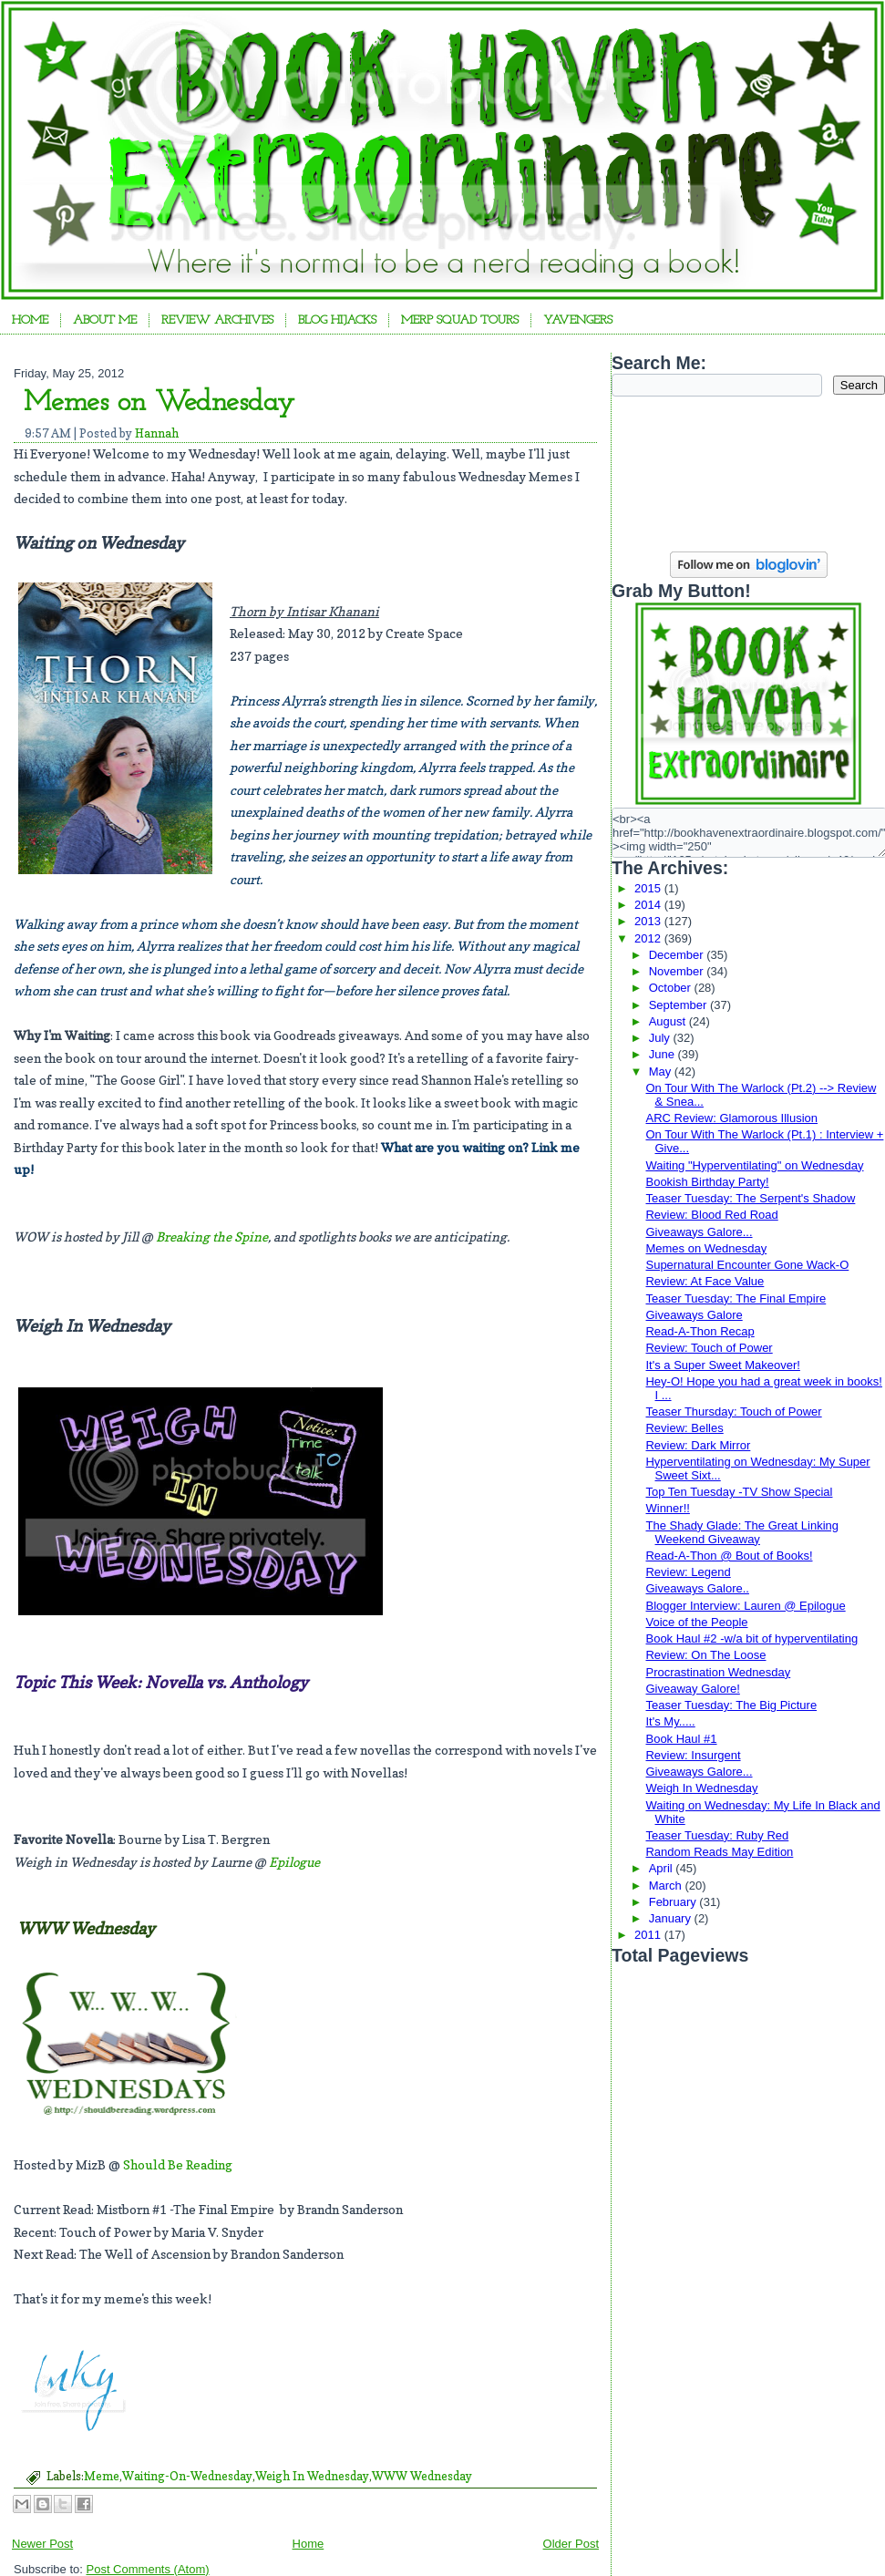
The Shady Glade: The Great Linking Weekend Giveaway (742, 1532)
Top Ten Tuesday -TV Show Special (738, 1492)
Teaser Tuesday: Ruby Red (716, 1835)
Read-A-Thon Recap (699, 1331)
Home (30, 320)
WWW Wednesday (422, 2475)
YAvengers (577, 320)
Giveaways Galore (693, 1315)
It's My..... (670, 1721)
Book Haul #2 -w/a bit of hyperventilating (751, 1638)
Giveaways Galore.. (696, 1588)
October (672, 987)
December (678, 955)
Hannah (157, 433)
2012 (649, 938)
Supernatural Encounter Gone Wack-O (747, 1265)
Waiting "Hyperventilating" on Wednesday (754, 1165)
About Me (105, 320)
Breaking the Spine (212, 1236)
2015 (649, 888)
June (663, 1054)
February (674, 1902)
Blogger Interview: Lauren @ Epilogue (745, 1606)
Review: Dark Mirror (697, 1445)
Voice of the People (696, 1622)
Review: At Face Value (704, 1281)
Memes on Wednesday (159, 402)
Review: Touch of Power (708, 1348)
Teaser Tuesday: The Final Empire (735, 1298)
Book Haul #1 (680, 1739)
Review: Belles (684, 1428)
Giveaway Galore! (692, 1688)
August (669, 1021)
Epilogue (294, 1862)
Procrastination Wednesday (717, 1672)
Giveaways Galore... (698, 1232)
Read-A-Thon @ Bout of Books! (728, 1555)
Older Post (571, 2543)
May (661, 1071)
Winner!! (667, 1508)
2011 (649, 1935)
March (667, 1885)
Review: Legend (687, 1572)
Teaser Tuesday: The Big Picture (731, 1705)
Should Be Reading (177, 2164)
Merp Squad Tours (460, 320)
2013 (649, 921)
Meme (101, 2475)
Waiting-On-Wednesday (187, 2475)
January (672, 1918)
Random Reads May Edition (719, 1852)
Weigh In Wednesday (312, 2475)
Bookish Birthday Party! (706, 1182)
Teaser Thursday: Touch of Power (733, 1411)
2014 (649, 905)
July (661, 1038)
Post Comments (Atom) (148, 2569)
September (679, 1005)
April (662, 1868)
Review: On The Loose (705, 1655)
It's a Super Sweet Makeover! (722, 1365)
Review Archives (217, 320)
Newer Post (42, 2543)
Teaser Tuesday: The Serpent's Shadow (750, 1198)
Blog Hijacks (337, 320)
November (678, 971)
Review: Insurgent (692, 1755)
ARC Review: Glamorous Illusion (731, 1118)
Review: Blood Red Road (711, 1214)
